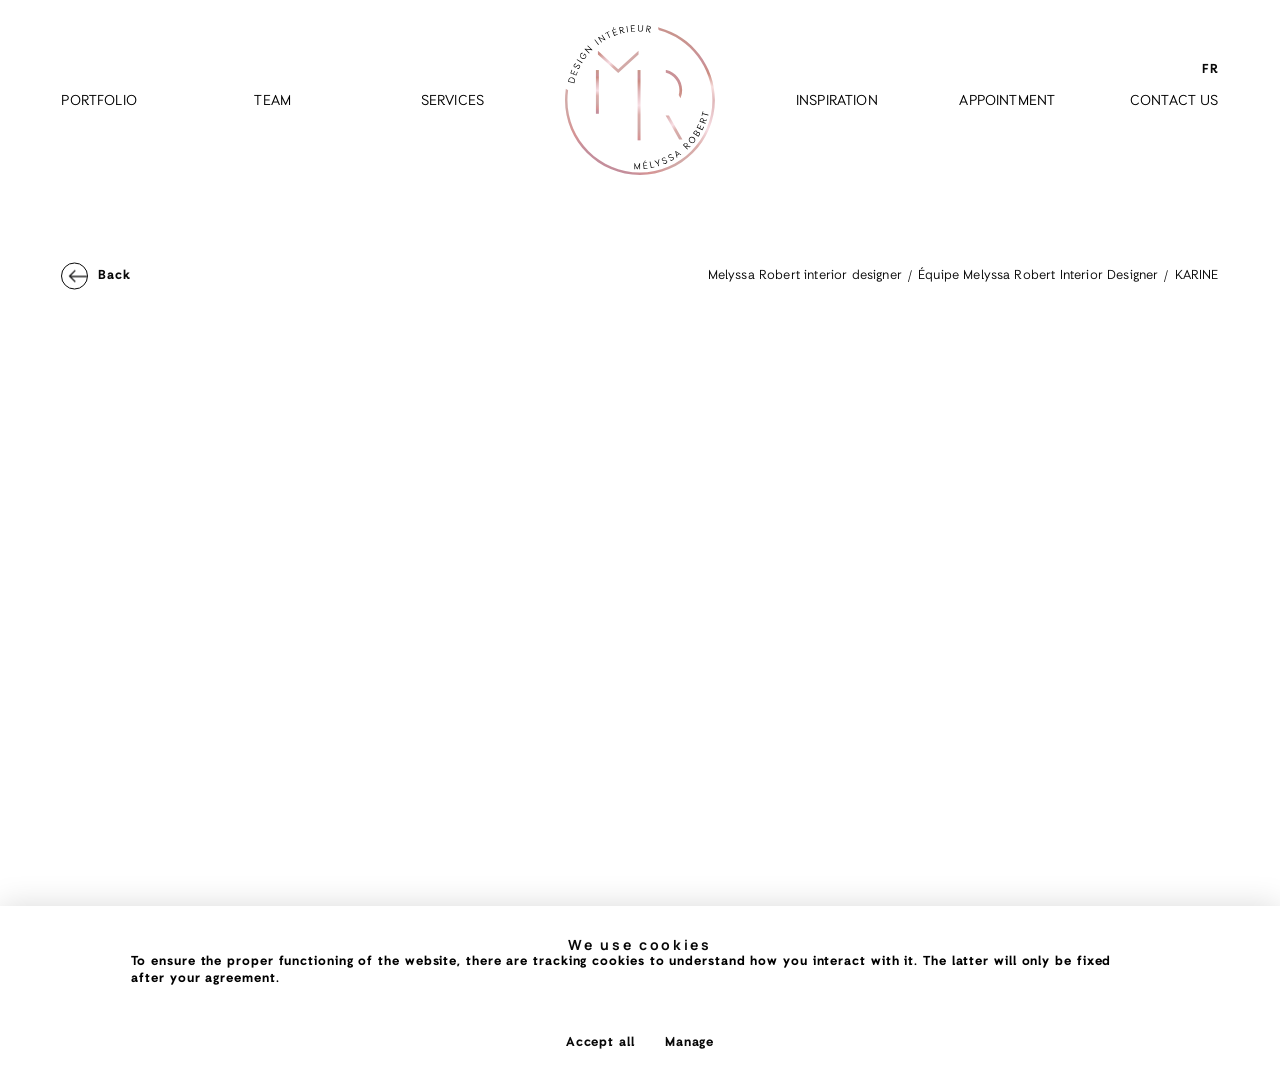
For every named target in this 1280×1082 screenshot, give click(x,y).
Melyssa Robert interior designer (805, 275)
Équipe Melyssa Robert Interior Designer (1038, 275)
